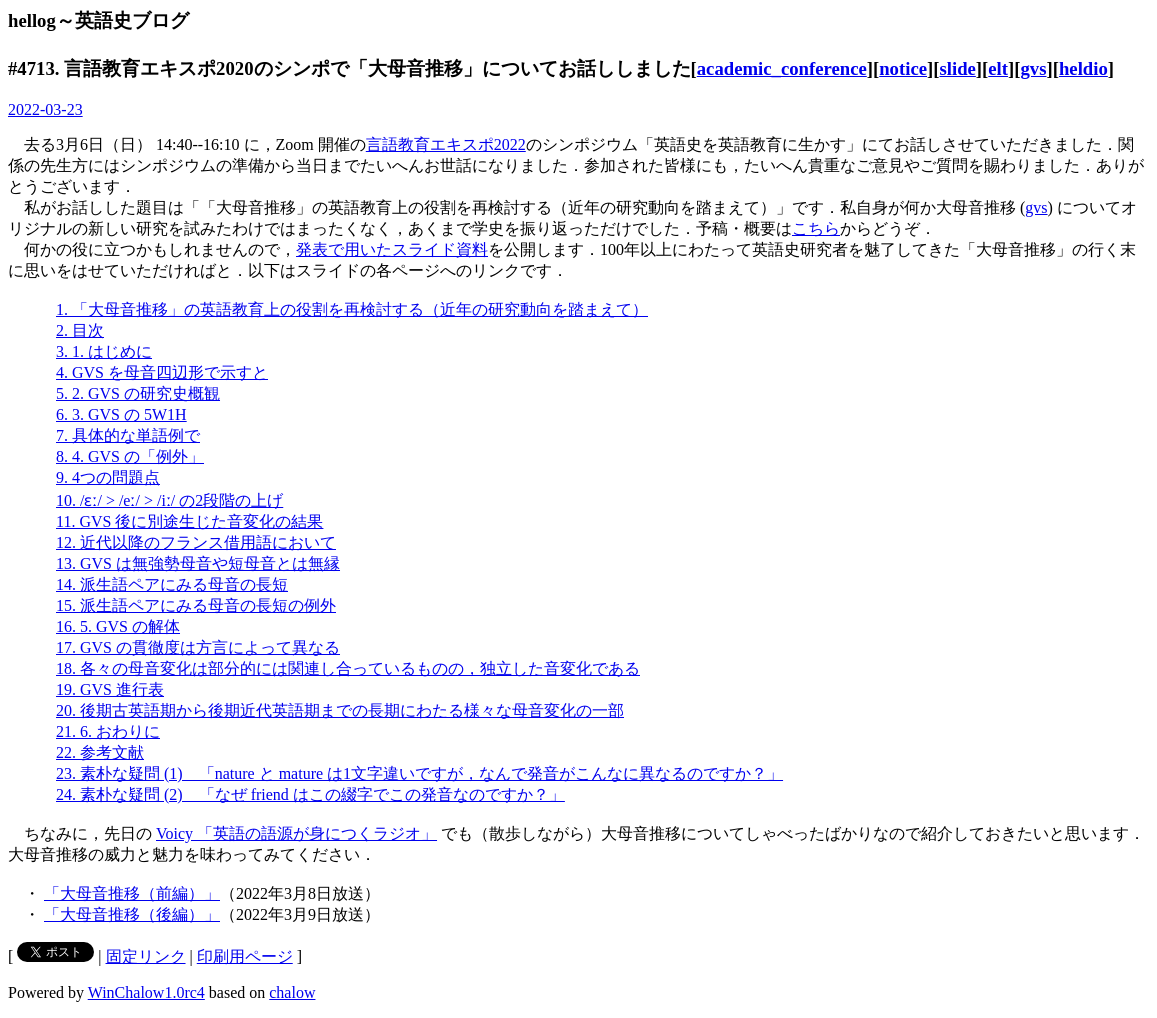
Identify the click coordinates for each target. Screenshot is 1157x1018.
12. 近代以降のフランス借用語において (196, 542)
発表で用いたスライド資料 (392, 249)
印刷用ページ (245, 956)
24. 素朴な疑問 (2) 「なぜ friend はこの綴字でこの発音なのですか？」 (310, 794)
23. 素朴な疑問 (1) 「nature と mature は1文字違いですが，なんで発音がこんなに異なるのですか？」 (419, 773)
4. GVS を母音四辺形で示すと (162, 372)
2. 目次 (80, 330)
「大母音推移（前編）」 (132, 893)
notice (903, 68)
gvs (1034, 68)
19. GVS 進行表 (110, 689)
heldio (1083, 68)
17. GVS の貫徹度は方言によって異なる (198, 647)
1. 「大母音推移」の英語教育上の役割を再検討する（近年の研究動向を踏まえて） (352, 309)
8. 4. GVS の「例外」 (130, 456)
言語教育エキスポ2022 (446, 144)
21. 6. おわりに (108, 731)
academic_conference (782, 68)
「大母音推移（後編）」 (132, 914)
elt (998, 68)
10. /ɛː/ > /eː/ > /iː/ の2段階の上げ (169, 500)
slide (957, 68)
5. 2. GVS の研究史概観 (138, 393)
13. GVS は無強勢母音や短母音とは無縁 (198, 563)
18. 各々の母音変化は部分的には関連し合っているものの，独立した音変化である (348, 668)
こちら (816, 228)
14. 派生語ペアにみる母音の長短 (172, 584)
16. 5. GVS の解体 (118, 626)
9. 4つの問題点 (108, 477)
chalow (292, 992)
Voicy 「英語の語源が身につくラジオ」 (296, 833)
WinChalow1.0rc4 (146, 992)
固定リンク (146, 956)
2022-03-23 (45, 109)
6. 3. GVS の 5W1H (121, 414)
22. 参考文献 (100, 752)
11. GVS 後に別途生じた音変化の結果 (189, 521)
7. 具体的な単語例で (128, 435)
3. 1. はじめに (104, 351)
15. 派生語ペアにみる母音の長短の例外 (196, 605)
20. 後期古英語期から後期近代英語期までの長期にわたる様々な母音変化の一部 (340, 710)
